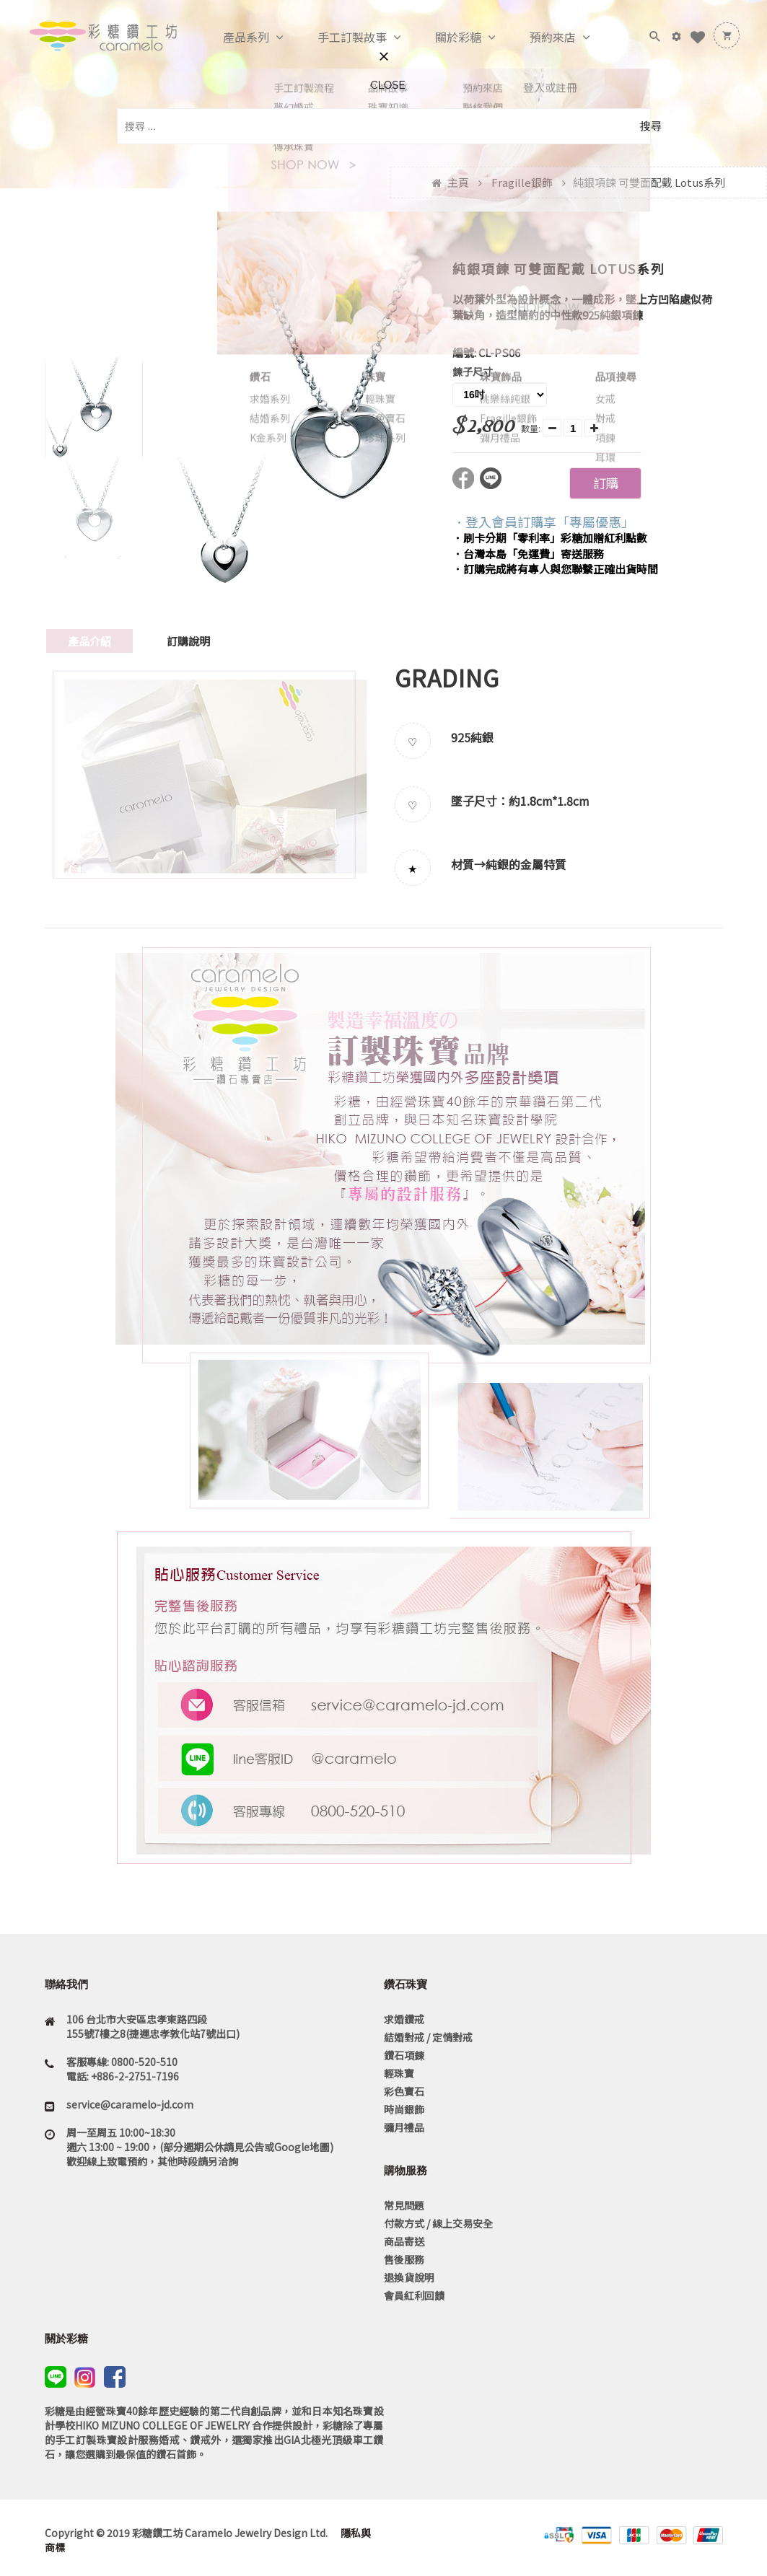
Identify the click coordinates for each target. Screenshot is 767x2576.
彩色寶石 (404, 2091)
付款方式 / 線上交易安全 (438, 2223)
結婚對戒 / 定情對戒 (428, 2037)
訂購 (605, 482)
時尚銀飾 (404, 2109)
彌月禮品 (404, 2127)
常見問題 (404, 2205)
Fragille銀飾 (522, 182)
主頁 (458, 182)
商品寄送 (404, 2241)
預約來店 (537, 37)
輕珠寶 (399, 2073)
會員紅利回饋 (414, 2295)
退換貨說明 (409, 2277)
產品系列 (231, 37)
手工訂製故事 (337, 37)
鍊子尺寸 (472, 371)
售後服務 (404, 2259)
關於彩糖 (443, 37)
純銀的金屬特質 (526, 864)
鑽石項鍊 (404, 2055)
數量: (530, 428)
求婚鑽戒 (404, 2019)
